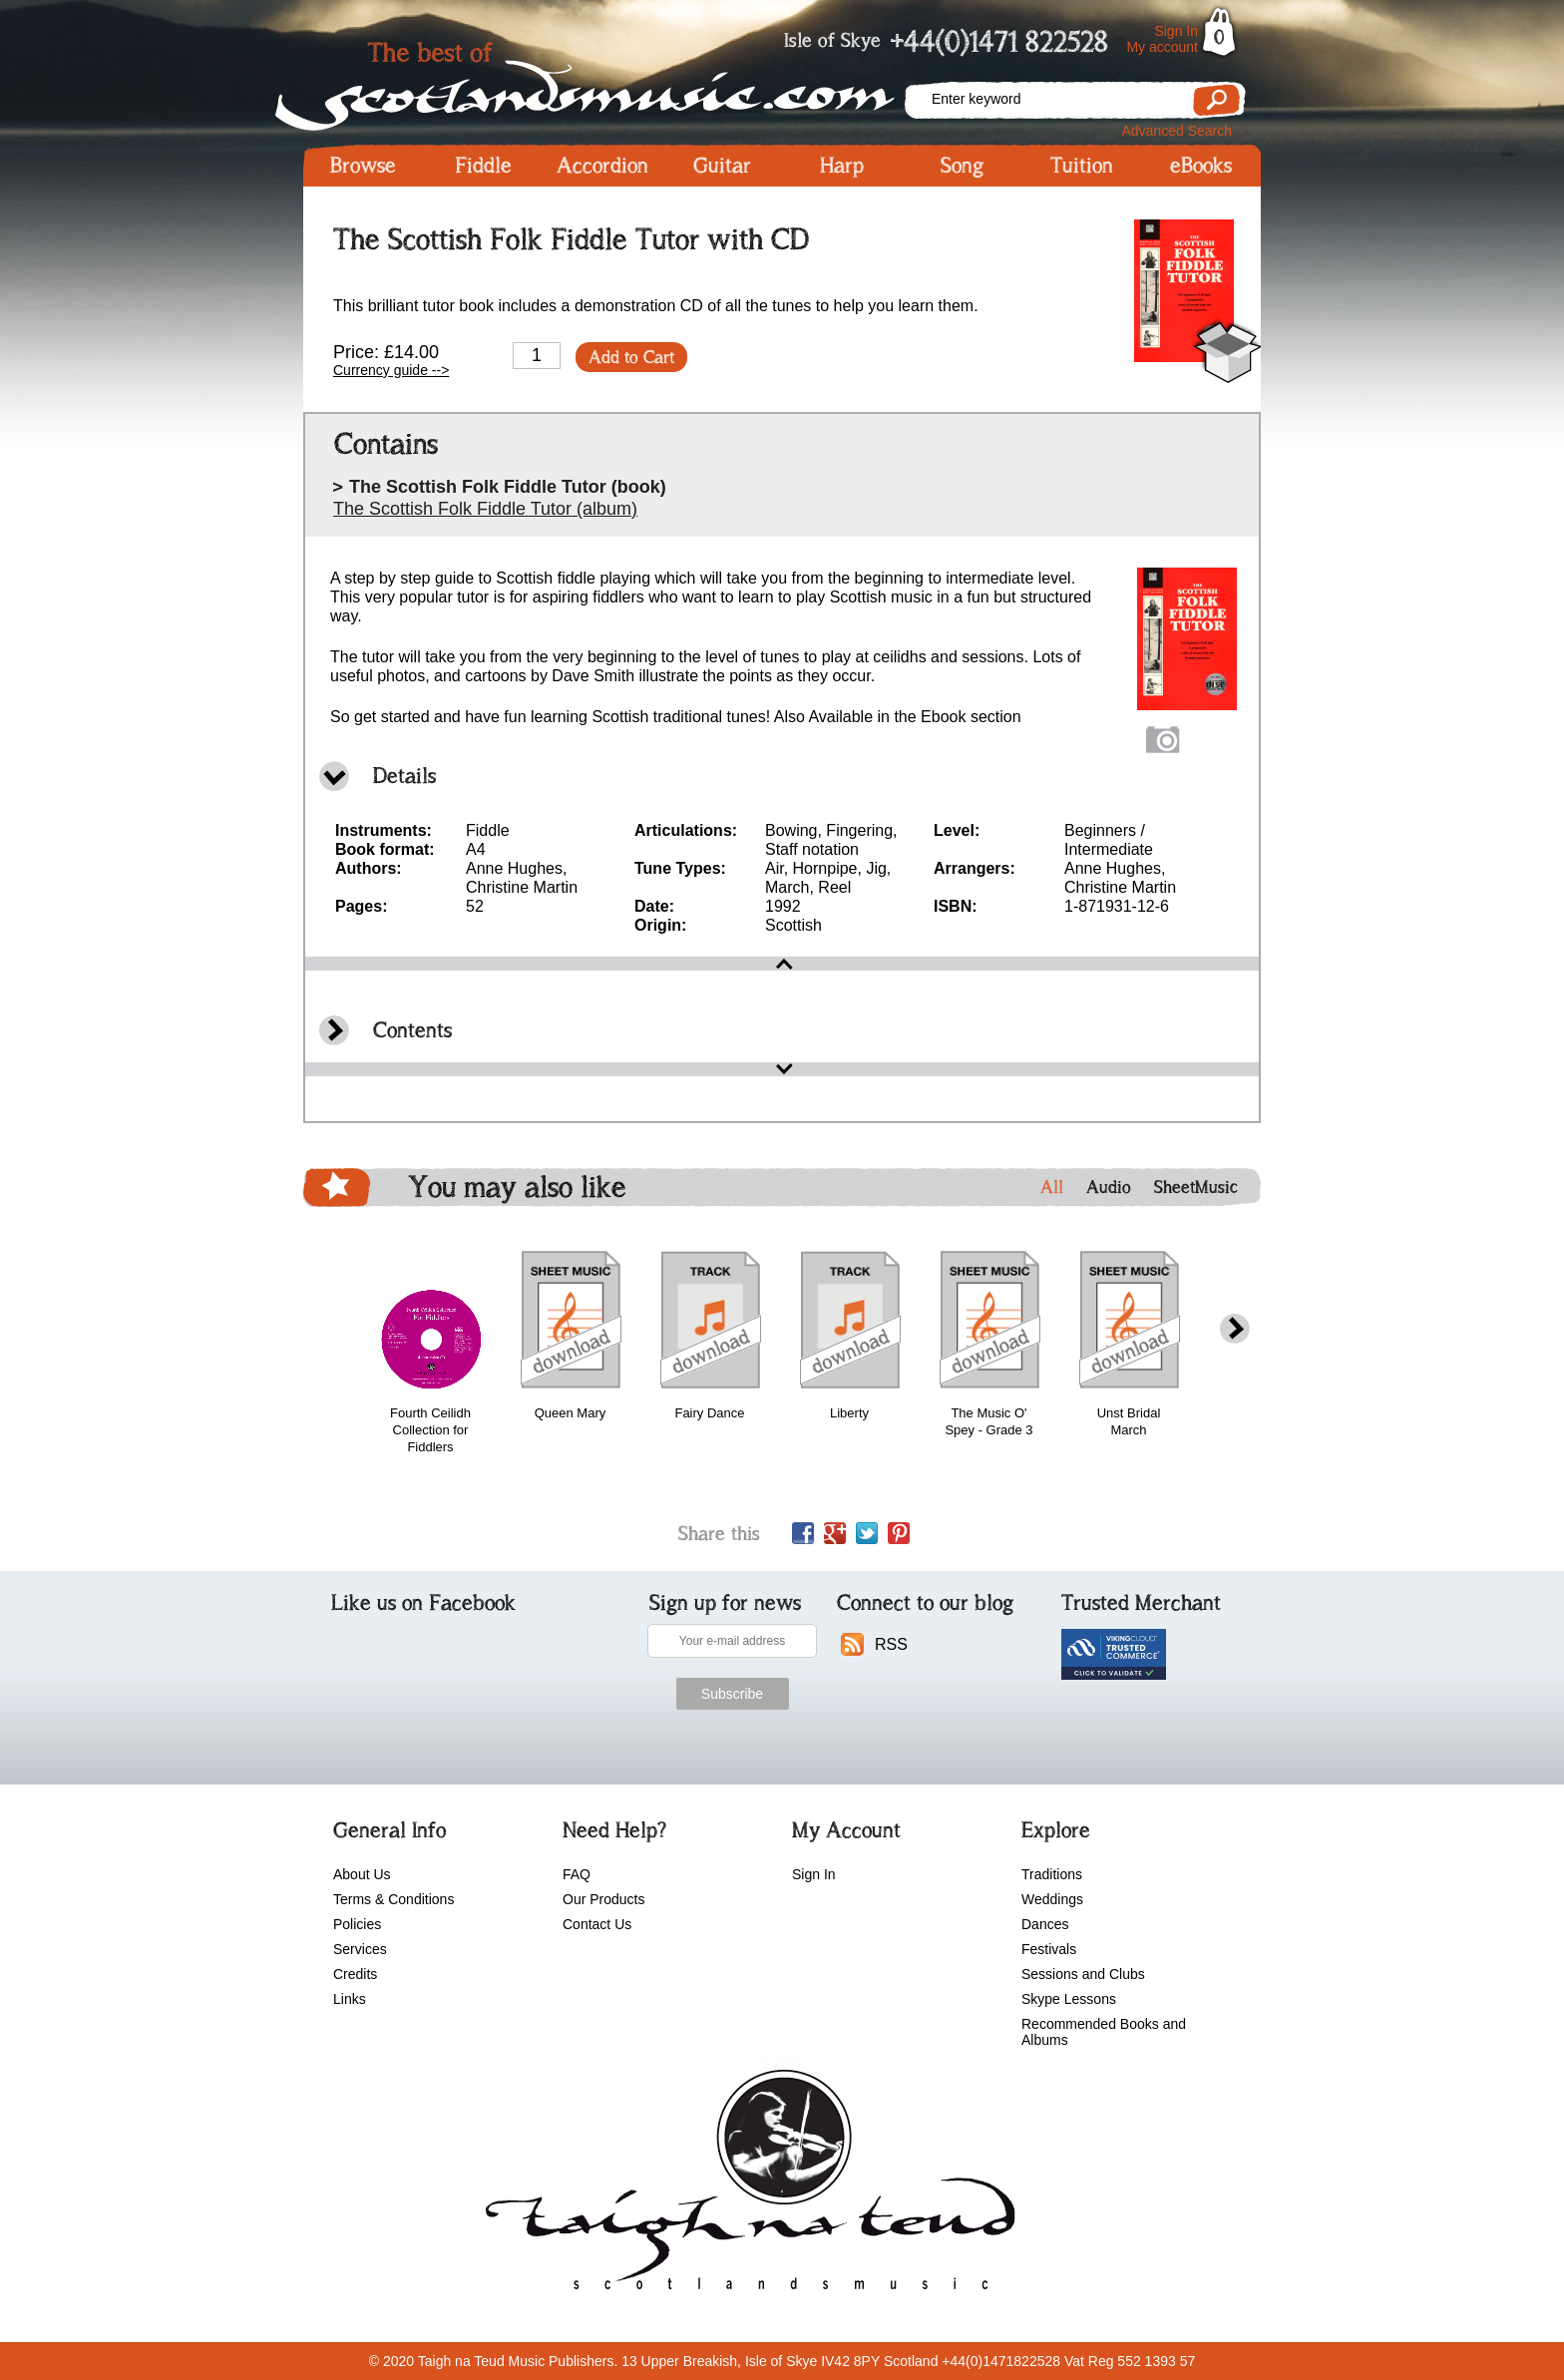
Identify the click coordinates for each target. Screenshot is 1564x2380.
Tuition (1081, 166)
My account (1162, 47)
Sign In (1176, 31)
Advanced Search (1176, 131)
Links (349, 1999)
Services (360, 1949)
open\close (782, 964)
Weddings (1052, 1899)
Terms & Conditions (393, 1899)
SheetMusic (1196, 1187)
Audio (1108, 1187)
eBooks (1201, 166)
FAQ (576, 1874)
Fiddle (483, 166)
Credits (355, 1974)
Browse (363, 166)
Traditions (1051, 1874)
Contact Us (597, 1924)
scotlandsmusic (745, 2186)
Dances (1044, 1924)
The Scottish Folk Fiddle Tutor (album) (485, 509)
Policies (357, 1924)
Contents (412, 1029)
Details (404, 775)
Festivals (1048, 1949)
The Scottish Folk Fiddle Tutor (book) (507, 487)
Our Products (603, 1899)
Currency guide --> (391, 370)
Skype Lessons (1068, 1999)
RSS (891, 1644)
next (1235, 1329)
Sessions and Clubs (1083, 1974)
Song (962, 166)
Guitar (722, 166)
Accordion (602, 166)
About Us (362, 1874)
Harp (842, 166)
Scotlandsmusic (602, 80)
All (1051, 1187)
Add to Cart (631, 357)
